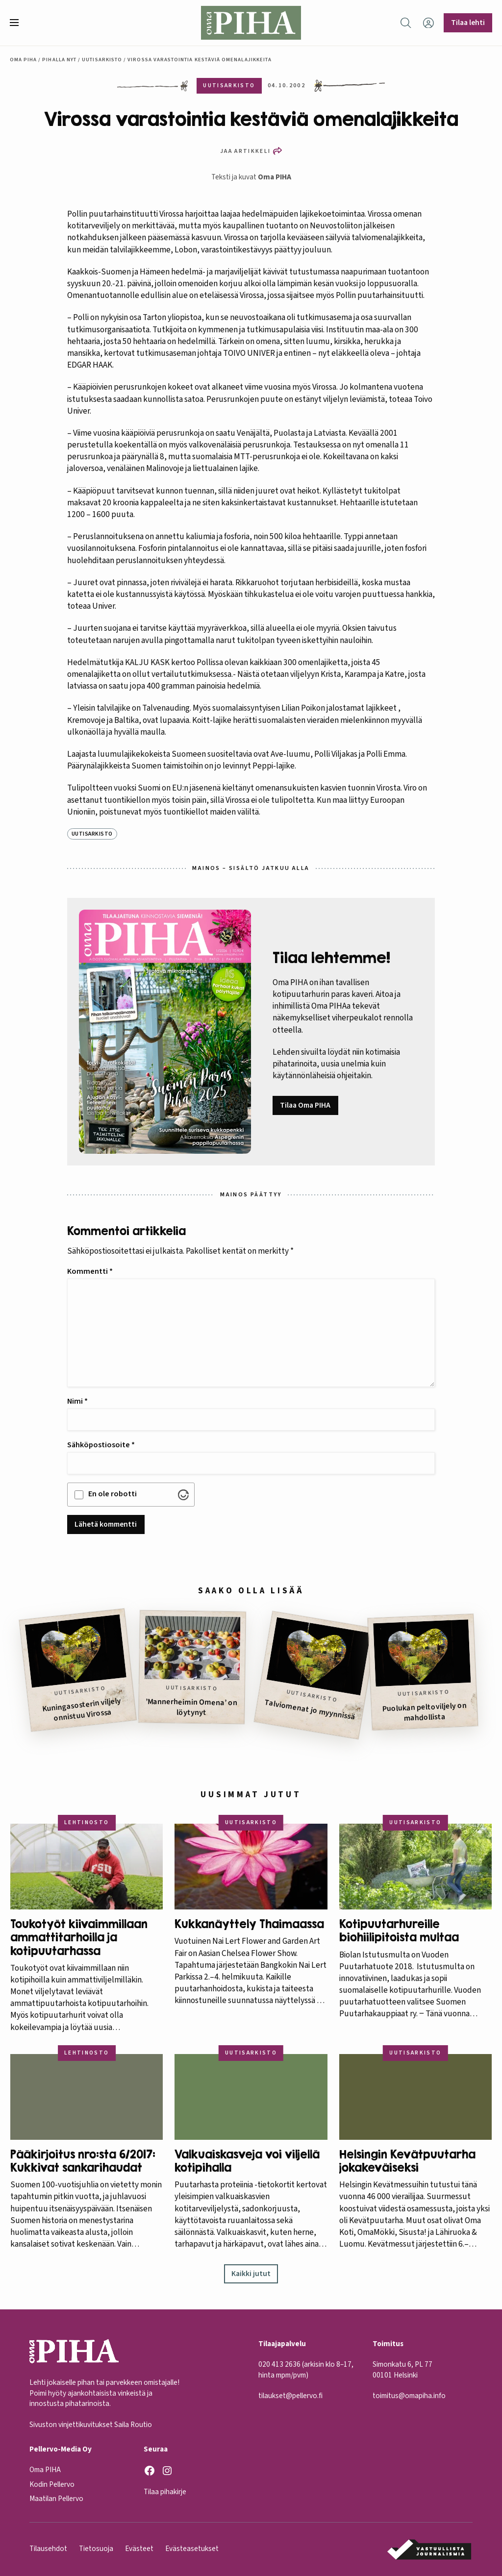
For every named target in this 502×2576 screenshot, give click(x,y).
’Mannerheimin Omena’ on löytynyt (191, 1707)
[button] (18, 22)
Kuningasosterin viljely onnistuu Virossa (81, 1709)
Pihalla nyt (59, 59)
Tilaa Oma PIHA (305, 1105)
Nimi (77, 1401)
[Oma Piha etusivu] (251, 23)
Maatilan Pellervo (56, 2498)
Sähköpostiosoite (101, 1444)
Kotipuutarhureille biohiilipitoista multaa (399, 1930)
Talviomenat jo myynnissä (309, 1710)
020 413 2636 (279, 2364)
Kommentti (90, 1271)
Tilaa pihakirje (165, 2491)
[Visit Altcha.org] (183, 1494)
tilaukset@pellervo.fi (290, 2395)
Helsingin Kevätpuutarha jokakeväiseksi (407, 2161)
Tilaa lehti (468, 22)
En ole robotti (112, 1494)
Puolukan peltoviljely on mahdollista (424, 1712)
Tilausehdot (48, 2548)
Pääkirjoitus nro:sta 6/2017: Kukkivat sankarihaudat (82, 2161)
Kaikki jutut (251, 2273)
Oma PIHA (274, 177)
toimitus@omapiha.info (409, 2395)
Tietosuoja (96, 2548)
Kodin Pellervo (52, 2483)
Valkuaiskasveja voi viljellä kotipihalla (247, 2161)
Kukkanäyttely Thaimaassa (249, 1924)
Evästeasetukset (192, 2548)
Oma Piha (23, 59)
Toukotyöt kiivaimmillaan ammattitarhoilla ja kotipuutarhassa (79, 1937)
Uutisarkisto (102, 59)
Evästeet (139, 2548)
